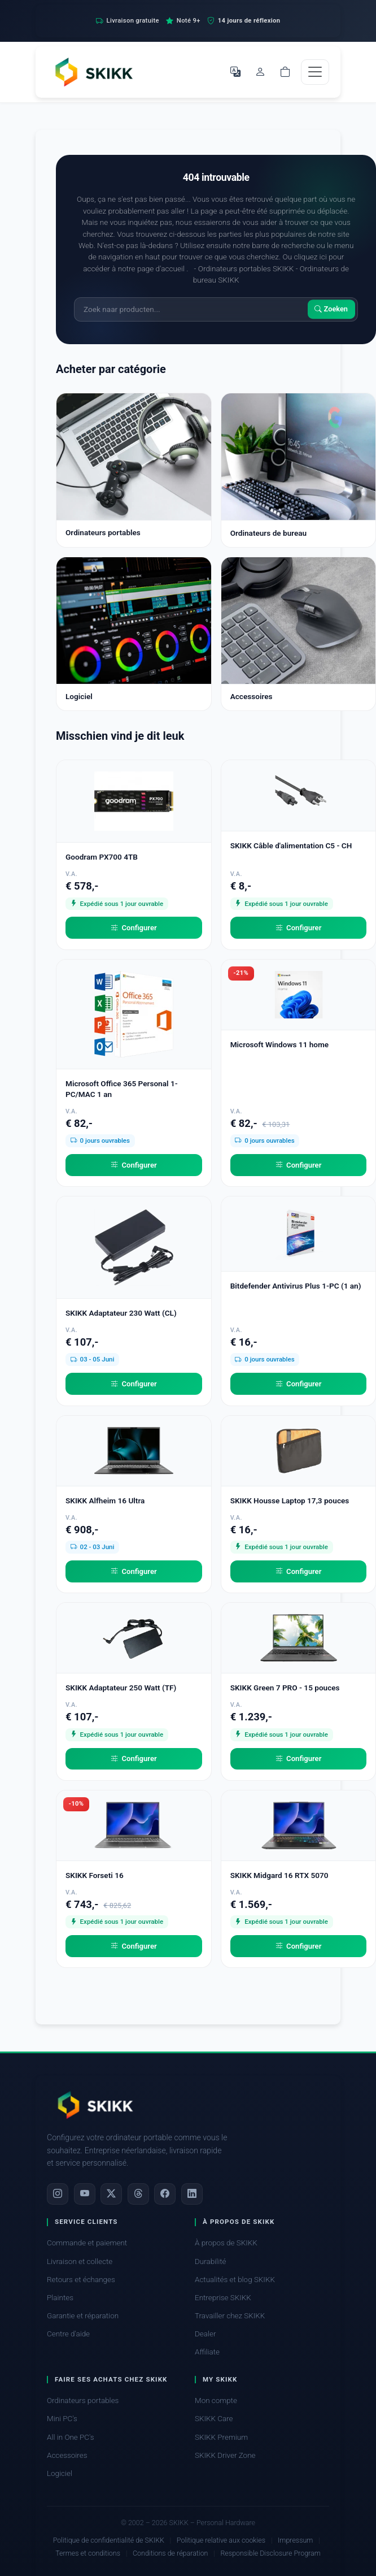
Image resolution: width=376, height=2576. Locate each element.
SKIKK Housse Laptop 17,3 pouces (289, 1500)
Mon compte (216, 2400)
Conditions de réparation (170, 2553)
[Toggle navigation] (315, 72)
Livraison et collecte (79, 2261)
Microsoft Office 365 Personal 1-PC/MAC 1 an (121, 1089)
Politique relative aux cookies (221, 2540)
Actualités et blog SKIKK (235, 2279)
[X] (111, 2194)
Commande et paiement (87, 2243)
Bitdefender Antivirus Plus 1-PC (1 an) (295, 1285)
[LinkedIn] (192, 2194)
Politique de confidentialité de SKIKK (108, 2540)
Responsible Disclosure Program (270, 2553)
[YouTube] (84, 2194)
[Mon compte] (260, 71)
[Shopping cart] (285, 71)
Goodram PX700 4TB (101, 856)
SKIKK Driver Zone (225, 2455)
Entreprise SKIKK (223, 2297)
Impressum (295, 2540)
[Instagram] (57, 2194)
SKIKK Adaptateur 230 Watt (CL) (121, 1312)
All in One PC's (70, 2437)
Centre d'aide (68, 2334)
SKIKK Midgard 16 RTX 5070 (279, 1875)
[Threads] (138, 2194)
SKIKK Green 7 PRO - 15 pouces (285, 1687)
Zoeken (331, 309)
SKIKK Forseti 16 (94, 1875)
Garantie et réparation (83, 2316)
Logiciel (59, 2473)
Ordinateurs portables (83, 2400)
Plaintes (60, 2297)
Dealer (205, 2334)
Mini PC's (62, 2418)
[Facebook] (165, 2194)
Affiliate (207, 2352)
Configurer (134, 928)
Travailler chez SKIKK (230, 2316)
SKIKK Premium (221, 2437)
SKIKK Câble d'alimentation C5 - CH (291, 845)
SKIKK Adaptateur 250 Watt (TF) (120, 1687)
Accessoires (67, 2455)
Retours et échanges (81, 2279)
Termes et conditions (87, 2553)
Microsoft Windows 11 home (279, 1044)
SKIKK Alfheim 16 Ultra (105, 1500)
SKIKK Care (214, 2418)
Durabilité (210, 2261)
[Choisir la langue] (235, 71)
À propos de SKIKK (226, 2243)
